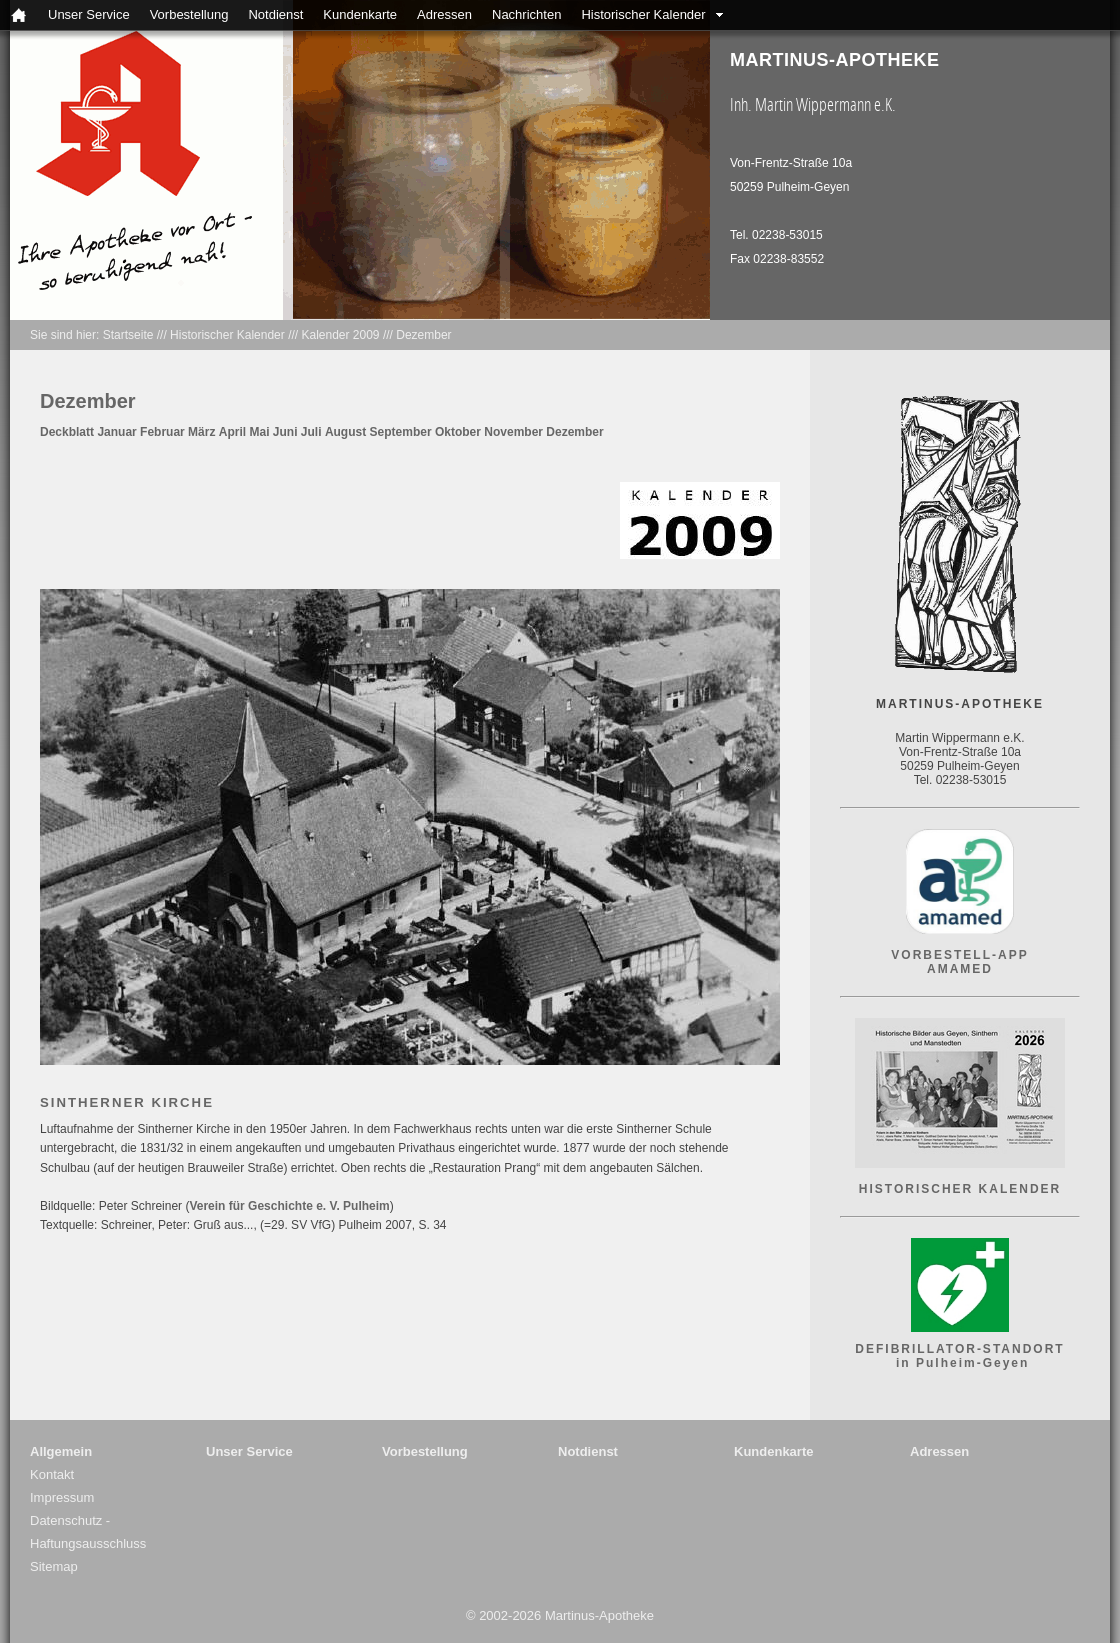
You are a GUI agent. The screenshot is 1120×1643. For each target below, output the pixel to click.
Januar (116, 432)
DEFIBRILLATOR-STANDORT (959, 1349)
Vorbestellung (189, 14)
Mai (259, 432)
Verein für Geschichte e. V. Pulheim (289, 1206)
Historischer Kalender (643, 14)
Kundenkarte (360, 14)
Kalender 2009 (340, 335)
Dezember (423, 335)
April (232, 432)
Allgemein (61, 1451)
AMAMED (960, 969)
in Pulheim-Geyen (960, 1363)
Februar (162, 432)
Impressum (62, 1497)
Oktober (458, 432)
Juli (311, 432)
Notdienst (275, 14)
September (401, 432)
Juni (285, 432)
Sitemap (54, 1566)
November (513, 432)
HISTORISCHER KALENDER (960, 1189)
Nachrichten (526, 14)
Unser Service (89, 14)
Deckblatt (67, 432)
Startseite (128, 335)
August (345, 432)
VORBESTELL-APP (959, 955)
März (201, 432)
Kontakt (52, 1474)
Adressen (444, 14)
